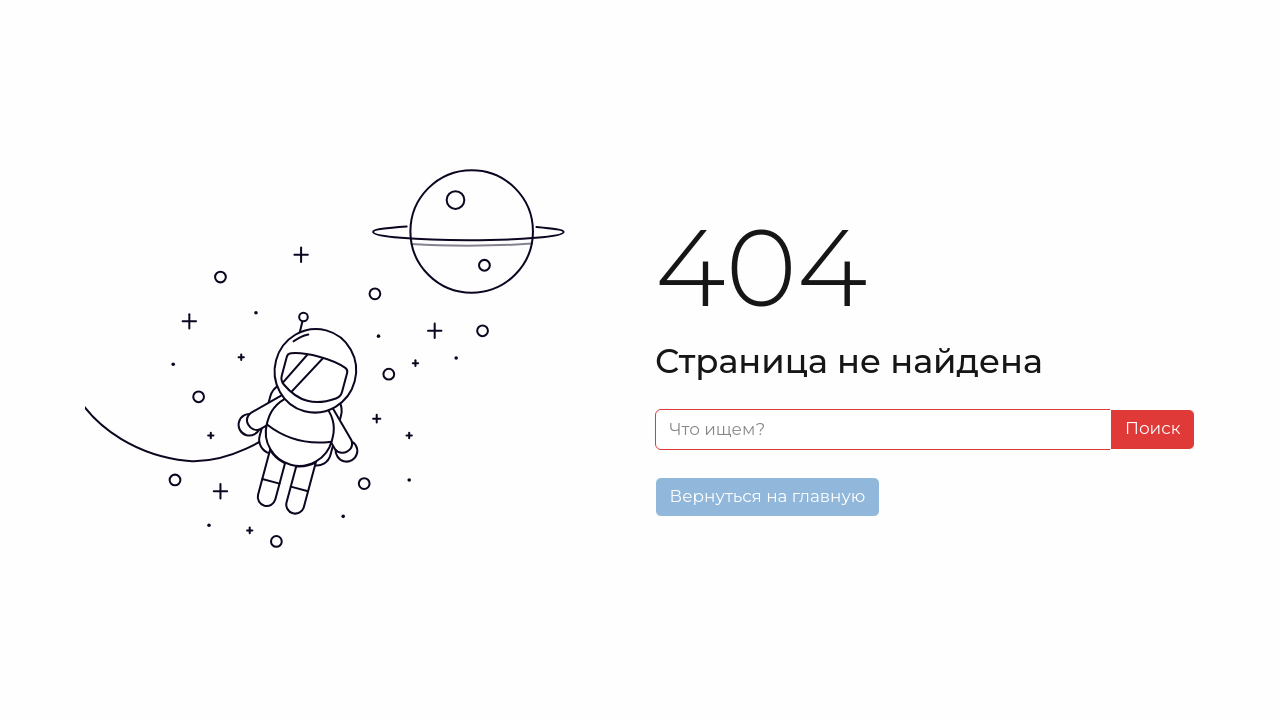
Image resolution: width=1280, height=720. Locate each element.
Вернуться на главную (768, 496)
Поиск (1153, 428)
